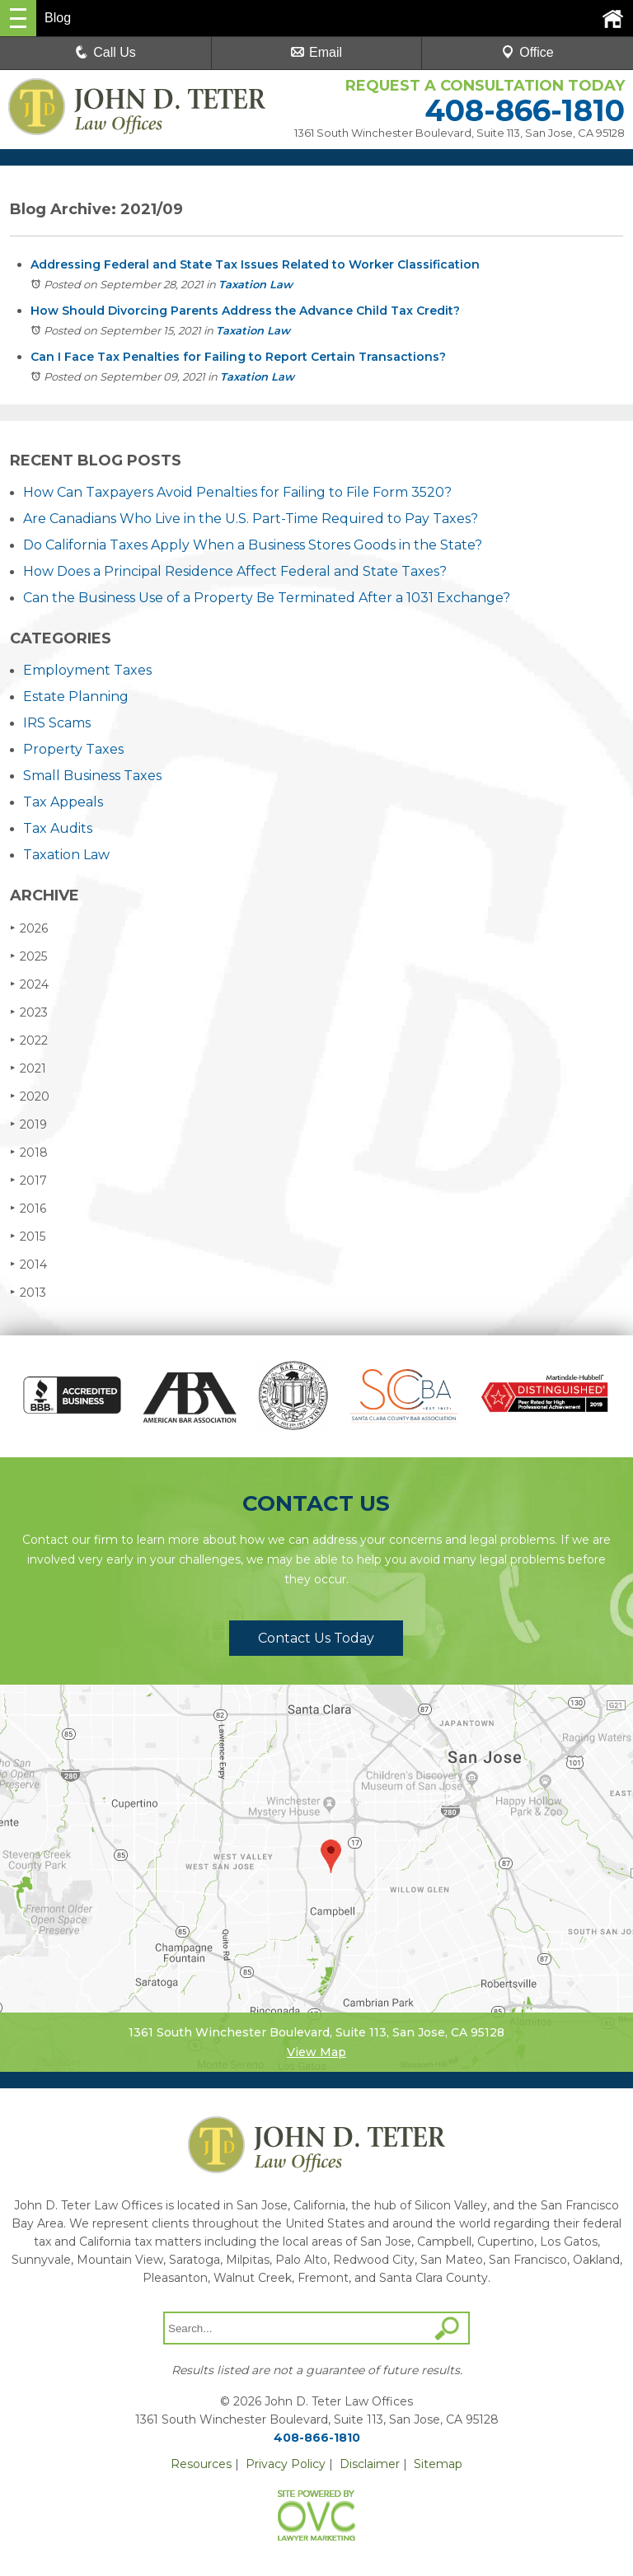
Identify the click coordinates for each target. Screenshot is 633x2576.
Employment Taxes (87, 670)
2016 (28, 1208)
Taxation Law (255, 284)
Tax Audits (57, 828)
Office (527, 52)
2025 (28, 956)
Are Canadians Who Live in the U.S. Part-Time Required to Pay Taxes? (250, 518)
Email (316, 52)
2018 (29, 1152)
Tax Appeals (63, 802)
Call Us (105, 52)
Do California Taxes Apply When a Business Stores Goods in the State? (252, 545)
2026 (29, 928)
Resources (201, 2464)
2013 (28, 1292)
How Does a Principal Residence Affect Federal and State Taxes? (235, 571)
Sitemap (438, 2464)
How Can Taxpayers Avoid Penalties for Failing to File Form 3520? (237, 492)
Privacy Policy (286, 2464)
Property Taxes (73, 749)
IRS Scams (57, 723)
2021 (28, 1068)
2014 (28, 1264)
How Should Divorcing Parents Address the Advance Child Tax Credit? (245, 310)
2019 (28, 1124)
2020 (29, 1096)
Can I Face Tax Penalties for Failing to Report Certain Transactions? (238, 356)
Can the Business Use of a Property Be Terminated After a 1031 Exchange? (266, 597)
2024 (29, 984)
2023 (29, 1012)
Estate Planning (76, 696)
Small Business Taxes (92, 775)
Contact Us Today (316, 1638)
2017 (28, 1180)
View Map (316, 2052)
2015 (27, 1236)
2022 (29, 1040)
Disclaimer (370, 2464)
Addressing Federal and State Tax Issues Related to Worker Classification (255, 264)
